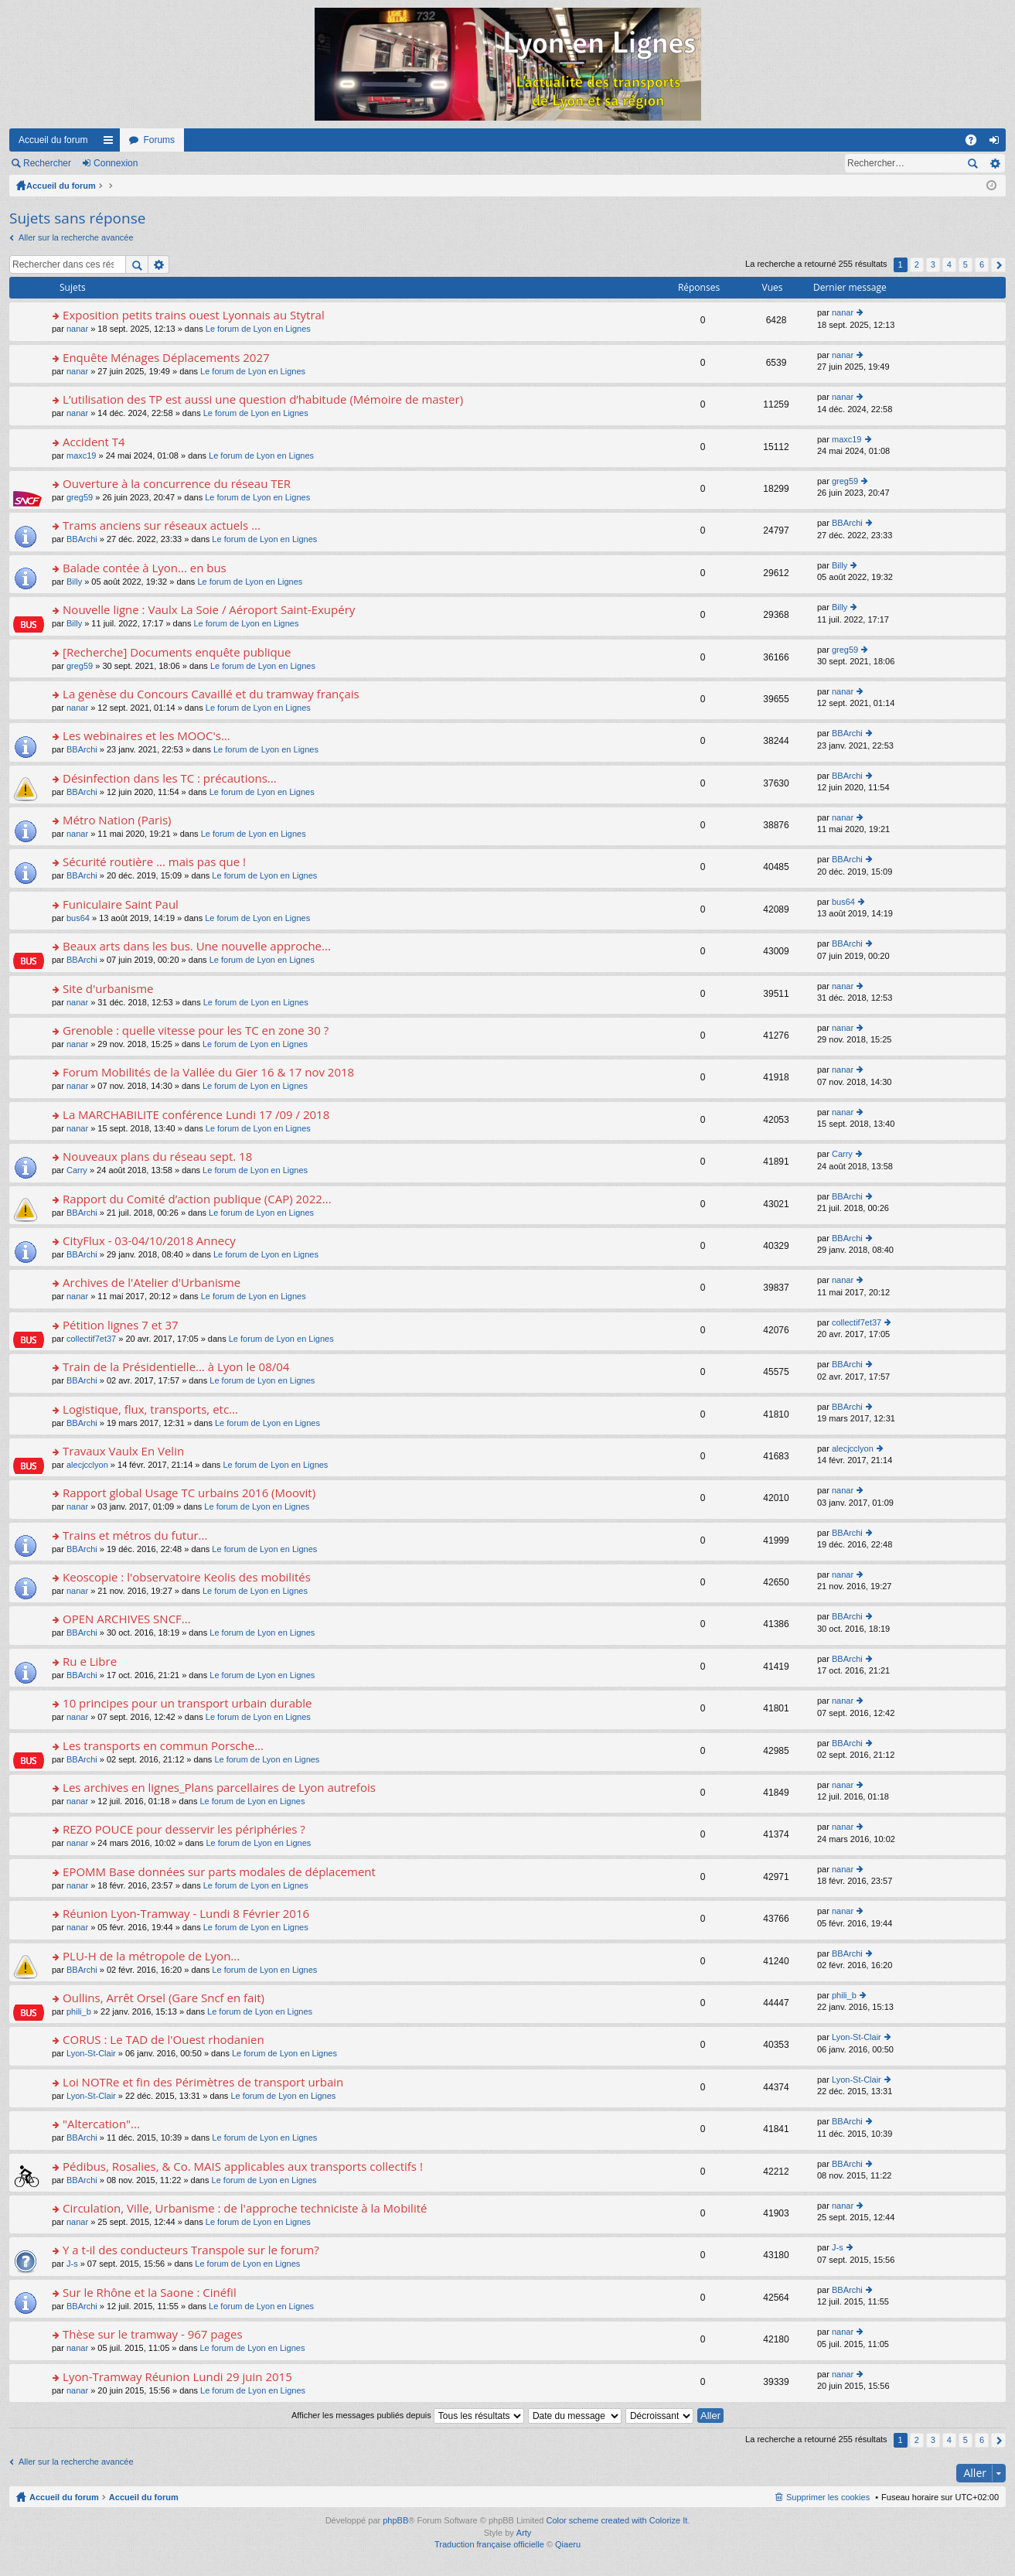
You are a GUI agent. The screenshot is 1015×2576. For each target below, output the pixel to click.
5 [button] (965, 264)
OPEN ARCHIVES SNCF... (127, 1619)
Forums (159, 140)
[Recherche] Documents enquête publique (177, 652)
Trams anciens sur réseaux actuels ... (162, 525)
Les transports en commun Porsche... (163, 1745)
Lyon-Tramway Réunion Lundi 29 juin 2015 (177, 2377)
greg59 (79, 497)
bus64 (78, 918)
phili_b (78, 2011)
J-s (72, 2263)
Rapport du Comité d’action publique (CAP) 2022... (197, 1199)
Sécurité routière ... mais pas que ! (154, 862)
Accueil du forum (53, 140)
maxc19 (81, 455)
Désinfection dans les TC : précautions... (170, 778)
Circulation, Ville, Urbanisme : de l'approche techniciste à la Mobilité (245, 2208)
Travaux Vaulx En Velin (123, 1451)
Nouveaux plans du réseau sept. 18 (157, 1156)
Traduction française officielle (489, 2544)
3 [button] (933, 264)
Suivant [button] (998, 265)
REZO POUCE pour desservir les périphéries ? (184, 1829)
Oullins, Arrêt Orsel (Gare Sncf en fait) (163, 1998)
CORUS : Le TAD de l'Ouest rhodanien (163, 2039)
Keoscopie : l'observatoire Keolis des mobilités (187, 1577)
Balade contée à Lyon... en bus (145, 568)
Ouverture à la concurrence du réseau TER (177, 483)
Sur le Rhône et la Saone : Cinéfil (150, 2292)
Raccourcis (111, 143)
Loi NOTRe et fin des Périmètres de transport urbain (203, 2082)
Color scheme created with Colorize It (617, 2520)
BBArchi (81, 539)
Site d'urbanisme (108, 988)
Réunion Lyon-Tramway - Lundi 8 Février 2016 (186, 1913)
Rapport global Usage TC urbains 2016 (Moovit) (189, 1493)
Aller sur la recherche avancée (76, 237)
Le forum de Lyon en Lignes (258, 328)
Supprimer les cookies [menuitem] (828, 2497)
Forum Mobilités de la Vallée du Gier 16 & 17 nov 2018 (208, 1072)
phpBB (395, 2520)
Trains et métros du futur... (135, 1535)
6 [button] (981, 264)
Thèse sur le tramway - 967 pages (152, 2334)
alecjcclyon (87, 1464)
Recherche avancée (994, 163)
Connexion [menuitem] (997, 143)
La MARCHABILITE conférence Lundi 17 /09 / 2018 (196, 1114)
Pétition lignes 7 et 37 (121, 1325)
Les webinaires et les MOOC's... (146, 735)
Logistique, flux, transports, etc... (150, 1409)
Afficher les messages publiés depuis (407, 2415)
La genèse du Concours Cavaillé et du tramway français (211, 694)
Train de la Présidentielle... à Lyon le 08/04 (176, 1367)
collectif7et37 (91, 1338)
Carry (76, 1170)
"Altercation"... (101, 2124)
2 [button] (917, 264)
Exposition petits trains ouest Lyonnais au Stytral (194, 315)
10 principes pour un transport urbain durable (187, 1703)
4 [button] (949, 264)
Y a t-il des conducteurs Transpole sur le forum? (191, 2250)
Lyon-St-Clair (91, 2053)
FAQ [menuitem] (976, 143)
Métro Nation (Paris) (117, 820)
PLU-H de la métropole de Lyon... (151, 1956)
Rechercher (47, 163)
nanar (77, 328)
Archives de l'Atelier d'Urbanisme (151, 1282)
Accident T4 (94, 442)
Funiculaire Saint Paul (121, 904)
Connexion (116, 163)
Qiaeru (568, 2544)
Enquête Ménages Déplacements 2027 (166, 357)
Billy (74, 581)
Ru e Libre (90, 1661)
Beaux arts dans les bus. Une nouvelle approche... (197, 946)
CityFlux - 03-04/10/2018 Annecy (149, 1240)
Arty (524, 2532)
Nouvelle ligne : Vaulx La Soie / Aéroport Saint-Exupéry (209, 609)
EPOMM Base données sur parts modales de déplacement (219, 1872)
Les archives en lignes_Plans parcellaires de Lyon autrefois (219, 1787)
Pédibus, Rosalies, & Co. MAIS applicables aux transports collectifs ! (243, 2166)
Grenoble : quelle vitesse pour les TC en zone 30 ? (196, 1030)
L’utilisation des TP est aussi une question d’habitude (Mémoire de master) (263, 399)
